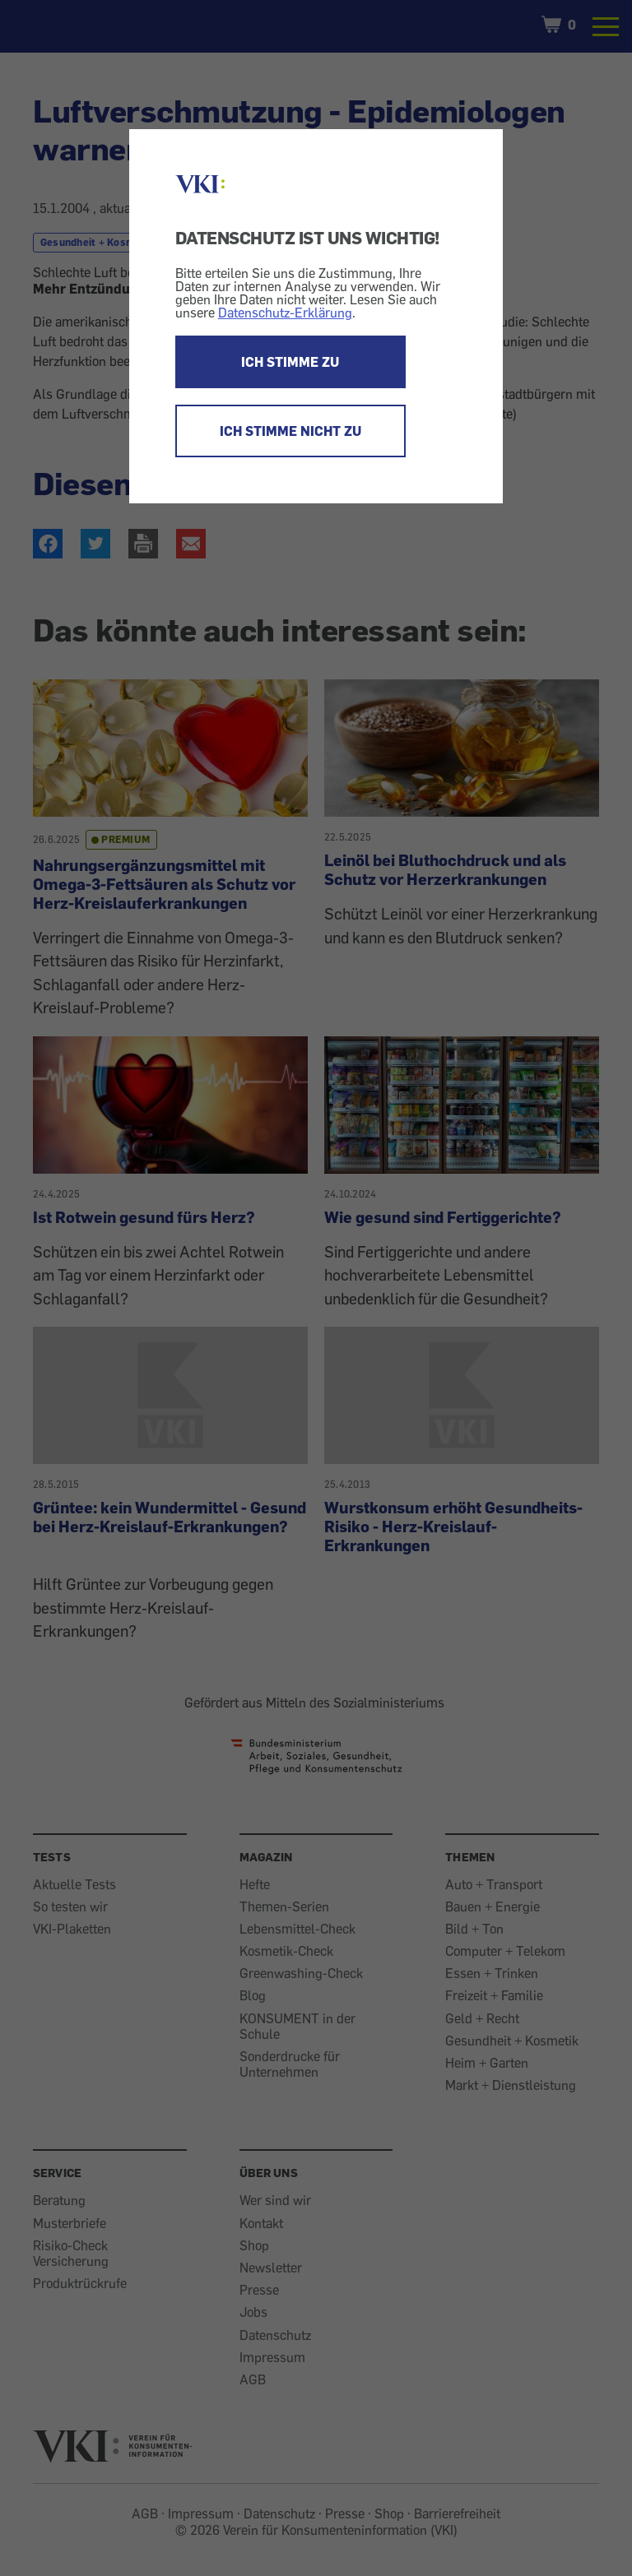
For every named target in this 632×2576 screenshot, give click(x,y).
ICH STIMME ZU (290, 362)
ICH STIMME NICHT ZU (290, 431)
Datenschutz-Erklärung (285, 312)
